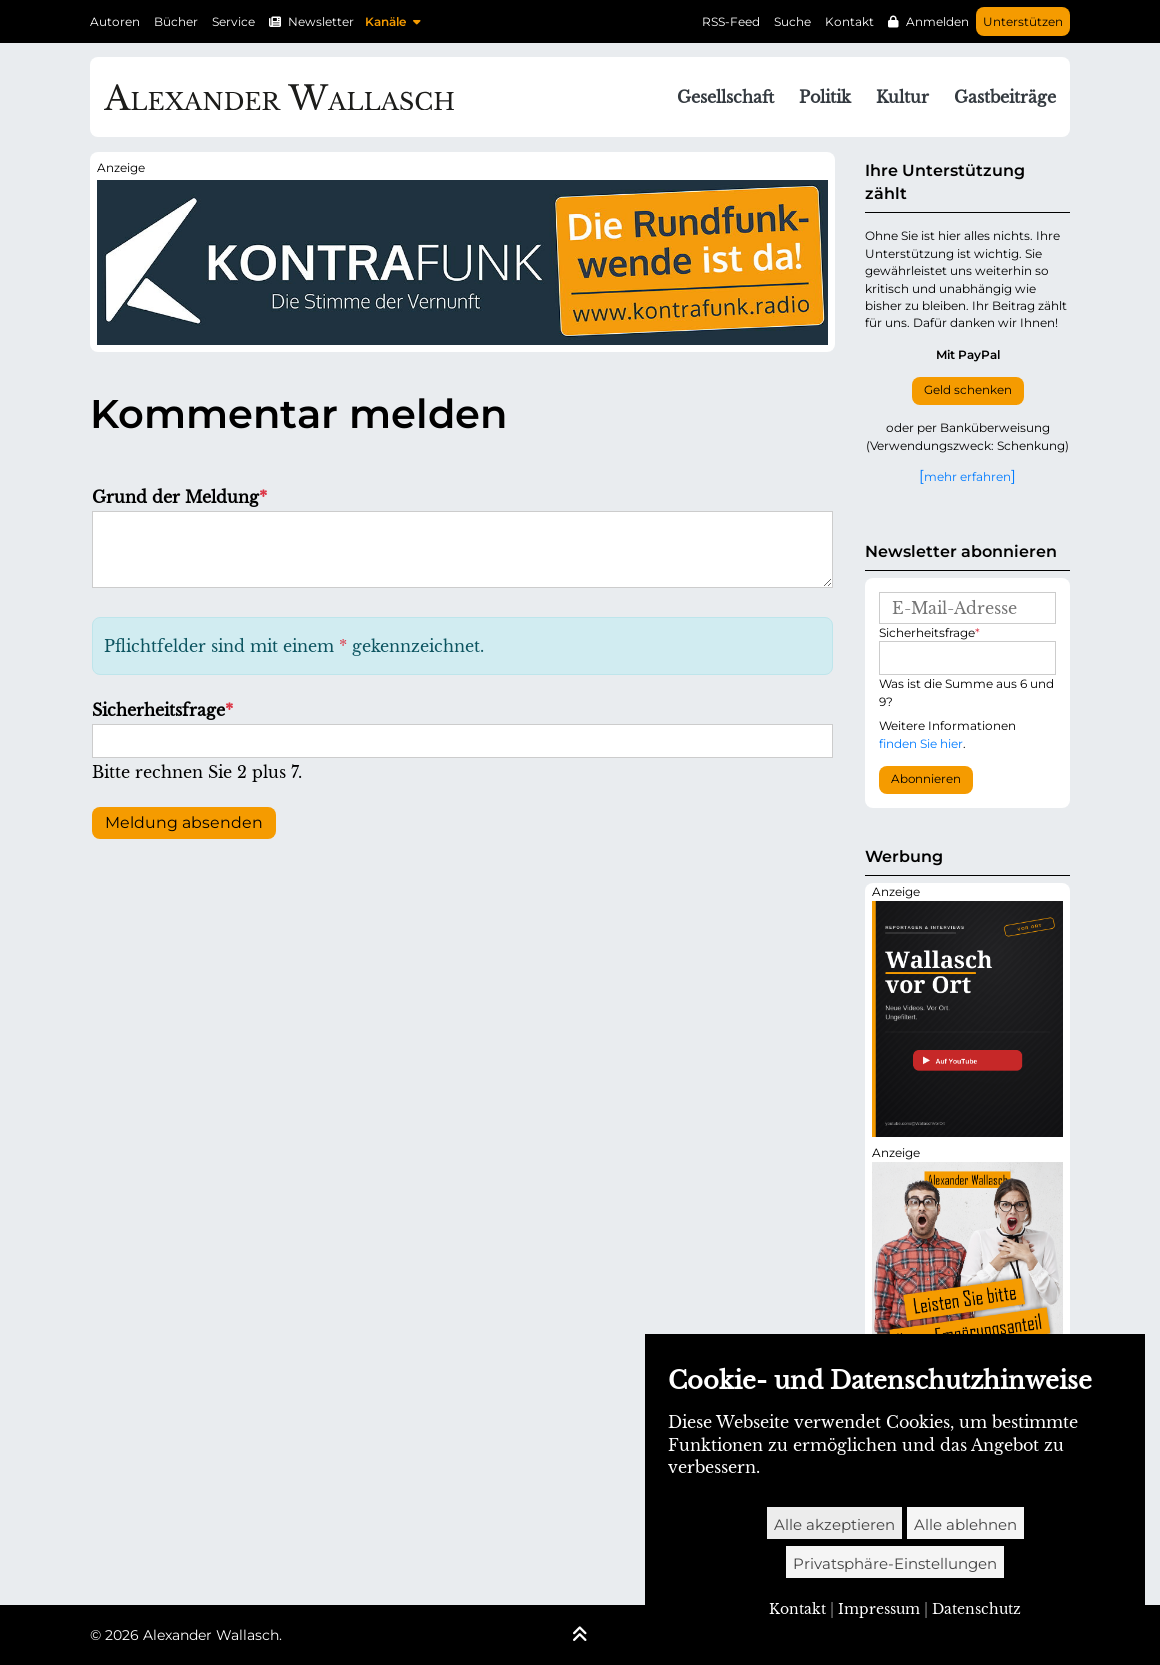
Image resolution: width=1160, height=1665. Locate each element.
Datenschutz (976, 1609)
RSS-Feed (731, 21)
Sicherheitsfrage (162, 710)
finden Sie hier (921, 743)
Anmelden (937, 21)
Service (233, 21)
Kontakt (849, 21)
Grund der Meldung (179, 497)
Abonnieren (926, 779)
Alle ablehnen (965, 1524)
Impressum (879, 1609)
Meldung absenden (184, 822)
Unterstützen (1023, 21)
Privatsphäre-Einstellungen (895, 1563)
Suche (792, 21)
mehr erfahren (967, 476)
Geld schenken (968, 390)
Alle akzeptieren (834, 1524)
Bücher (176, 21)
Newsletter (321, 21)
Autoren (115, 21)
